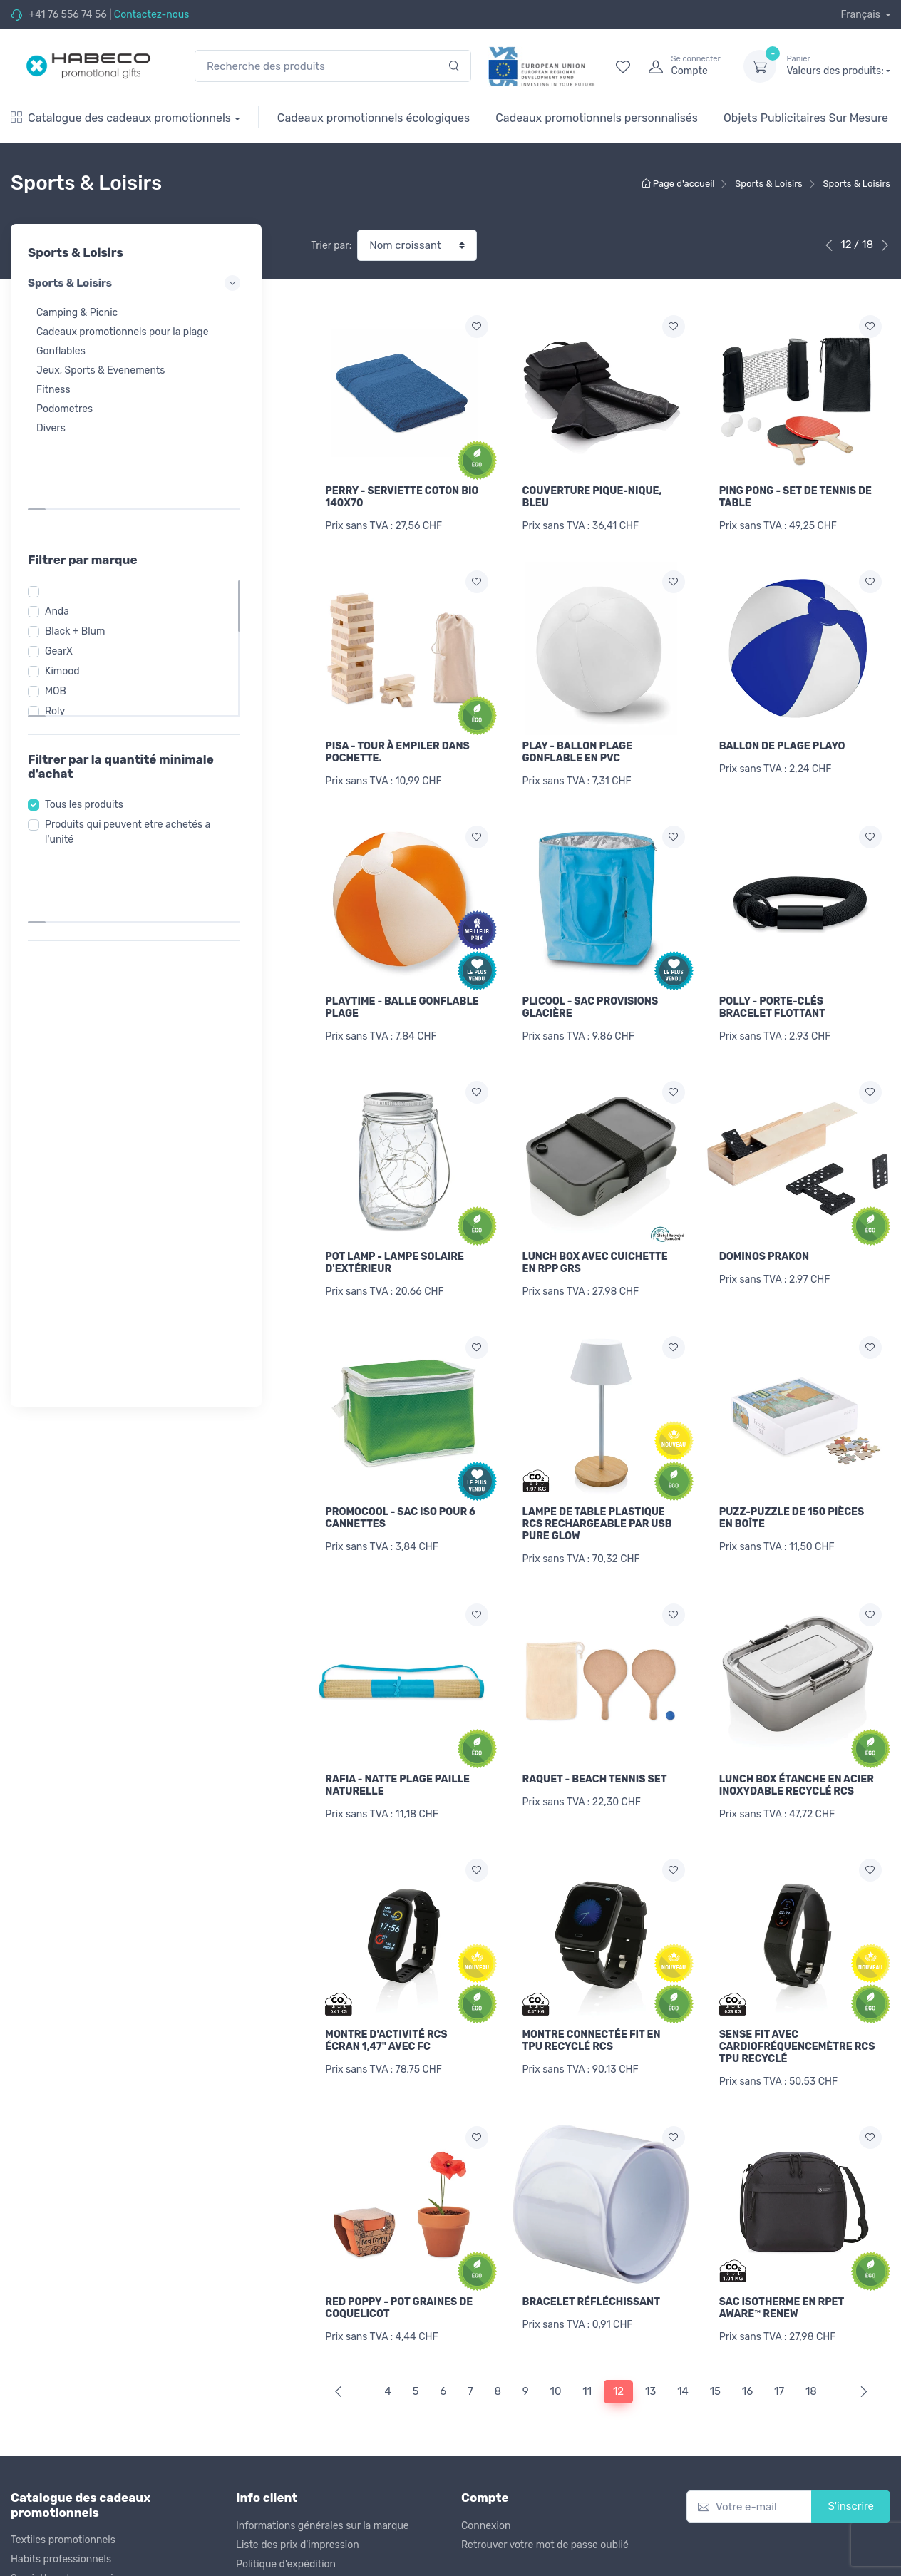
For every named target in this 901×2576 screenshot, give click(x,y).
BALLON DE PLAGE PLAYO (782, 740)
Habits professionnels (61, 2512)
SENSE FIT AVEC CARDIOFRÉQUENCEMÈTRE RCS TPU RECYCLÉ (797, 2011)
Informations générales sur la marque (322, 2478)
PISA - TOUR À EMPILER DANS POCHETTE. (397, 746)
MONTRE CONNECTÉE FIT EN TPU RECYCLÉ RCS (591, 2005)
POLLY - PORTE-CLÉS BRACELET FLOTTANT (772, 996)
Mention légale (495, 2563)
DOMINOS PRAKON (764, 1239)
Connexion (485, 2478)
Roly (59, 636)
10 (556, 2344)
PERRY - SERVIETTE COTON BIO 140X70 (401, 497)
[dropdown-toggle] (759, 66)
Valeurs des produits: (838, 65)
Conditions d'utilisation (289, 2555)
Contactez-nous (152, 15)
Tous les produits (88, 730)
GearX (63, 576)
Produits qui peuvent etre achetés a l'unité (132, 757)
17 (779, 2344)
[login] (682, 66)
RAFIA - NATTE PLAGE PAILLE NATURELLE (397, 1756)
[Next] (860, 2344)
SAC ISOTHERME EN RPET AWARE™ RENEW (781, 2266)
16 (747, 2344)
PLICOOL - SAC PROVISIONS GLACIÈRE (590, 996)
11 (587, 2344)
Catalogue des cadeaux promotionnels (121, 118)
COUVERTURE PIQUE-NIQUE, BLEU (592, 497)
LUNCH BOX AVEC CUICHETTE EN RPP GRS (595, 1245)
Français (861, 15)
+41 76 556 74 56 (67, 15)
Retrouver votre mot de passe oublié (545, 2497)
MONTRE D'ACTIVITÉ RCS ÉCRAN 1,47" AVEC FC (386, 2005)
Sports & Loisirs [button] (136, 283)
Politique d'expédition (286, 2516)
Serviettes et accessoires (69, 2531)
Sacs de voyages (49, 2551)
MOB (60, 616)
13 (650, 2344)
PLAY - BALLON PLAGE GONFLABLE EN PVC (577, 746)
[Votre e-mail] (749, 2459)
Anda (61, 536)
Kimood (66, 596)
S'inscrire (851, 2459)
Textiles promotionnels (63, 2493)
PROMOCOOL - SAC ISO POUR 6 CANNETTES (400, 1494)
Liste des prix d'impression (297, 2497)
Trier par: (331, 246)
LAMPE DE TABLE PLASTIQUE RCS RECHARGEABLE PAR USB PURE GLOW (597, 1500)
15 (715, 2344)
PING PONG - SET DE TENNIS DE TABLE (795, 497)
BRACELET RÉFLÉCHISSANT (591, 2260)
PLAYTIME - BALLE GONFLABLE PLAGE (401, 996)
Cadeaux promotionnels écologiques (373, 118)
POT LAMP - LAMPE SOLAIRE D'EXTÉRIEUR (394, 1245)
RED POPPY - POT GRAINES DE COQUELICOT (399, 2266)
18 (811, 2344)
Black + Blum (79, 556)
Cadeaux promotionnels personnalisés (596, 118)
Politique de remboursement (302, 2536)
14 (683, 2344)
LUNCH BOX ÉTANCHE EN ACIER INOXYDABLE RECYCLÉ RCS (796, 1756)
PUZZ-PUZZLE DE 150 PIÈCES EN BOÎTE (792, 1494)
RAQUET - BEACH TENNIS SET (594, 1750)
